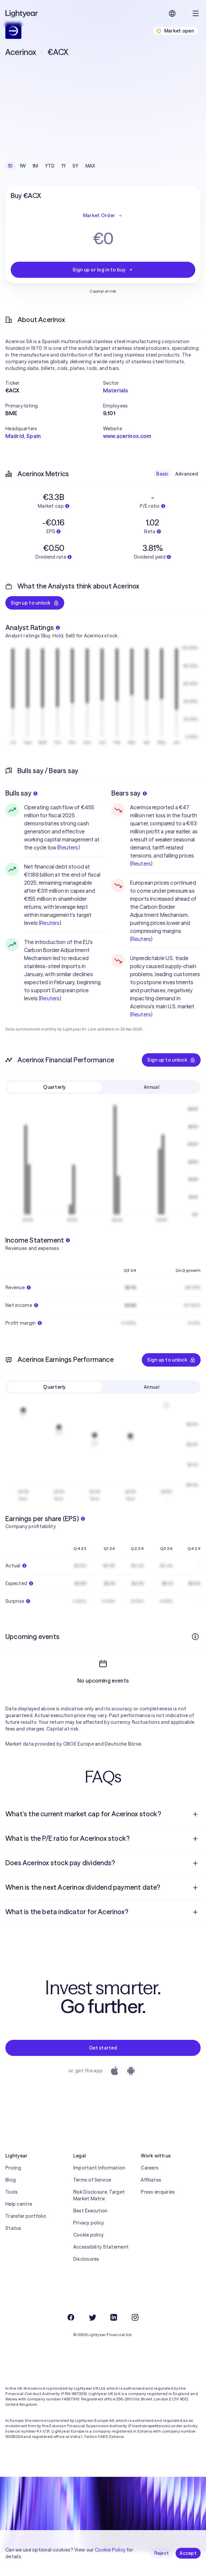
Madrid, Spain (23, 436)
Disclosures (86, 2283)
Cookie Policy (110, 2550)
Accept (188, 2553)
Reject (161, 2553)
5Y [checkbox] (76, 166)
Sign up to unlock (35, 603)
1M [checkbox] (35, 166)
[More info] (195, 1636)
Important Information (99, 2192)
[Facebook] (71, 2341)
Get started (103, 2072)
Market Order (103, 215)
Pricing (13, 2192)
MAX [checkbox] (90, 166)
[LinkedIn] (113, 2341)
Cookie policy (88, 2259)
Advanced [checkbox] (186, 474)
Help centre (18, 2228)
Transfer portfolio (25, 2240)
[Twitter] (92, 2341)
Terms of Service (92, 2204)
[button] (54, 383)
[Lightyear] (22, 13)
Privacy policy (88, 2247)
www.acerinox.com (127, 436)
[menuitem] (103, 1838)
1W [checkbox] (23, 166)
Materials (115, 390)
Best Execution (90, 2235)
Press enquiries (158, 2216)
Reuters (68, 847)
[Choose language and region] (172, 13)
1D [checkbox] (10, 166)
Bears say (129, 793)
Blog (10, 2204)
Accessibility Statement (101, 2271)
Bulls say (21, 793)
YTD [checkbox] (50, 166)
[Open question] (195, 1838)
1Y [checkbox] (64, 166)
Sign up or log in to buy (103, 270)
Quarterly (54, 1087)
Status (13, 2252)
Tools (11, 2216)
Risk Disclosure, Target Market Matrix (99, 2219)
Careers (150, 2192)
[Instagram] (135, 2341)
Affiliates (151, 2204)
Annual (151, 1087)
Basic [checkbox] (162, 474)
